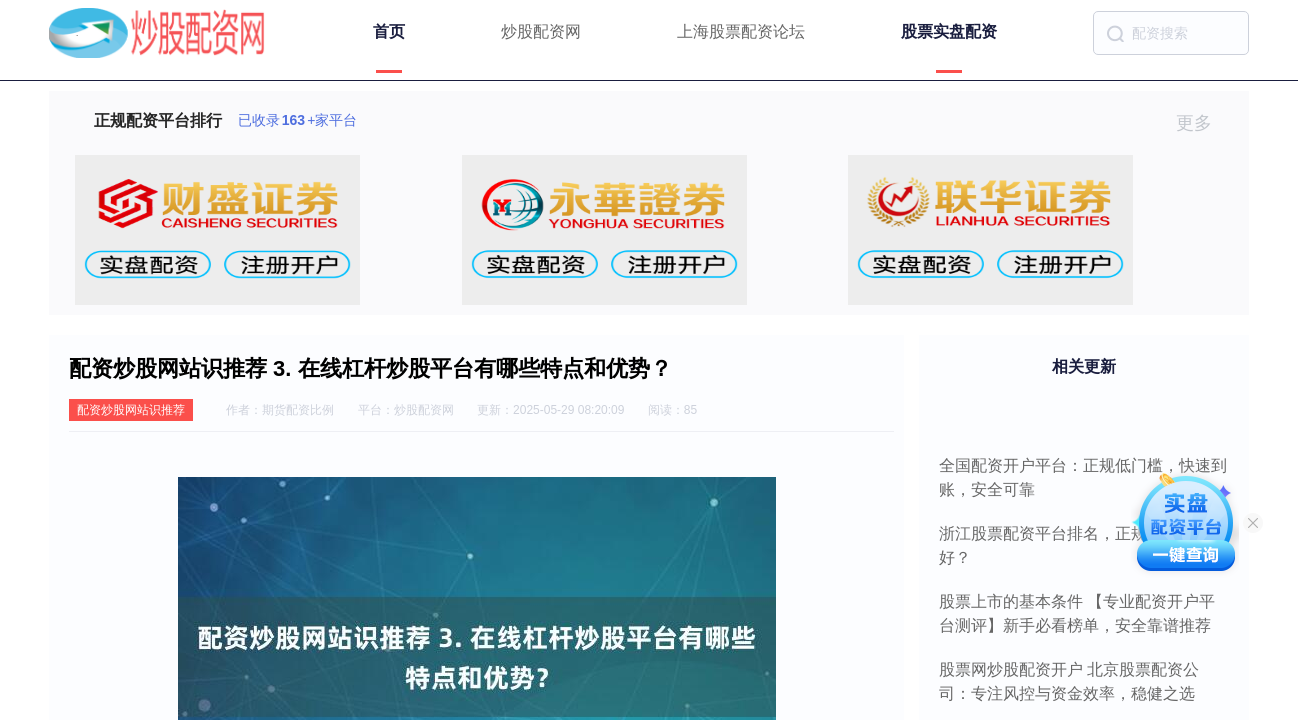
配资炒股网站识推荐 (131, 410)
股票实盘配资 (949, 31)
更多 (1202, 123)
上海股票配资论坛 (741, 31)
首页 (389, 31)
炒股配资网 (541, 31)
